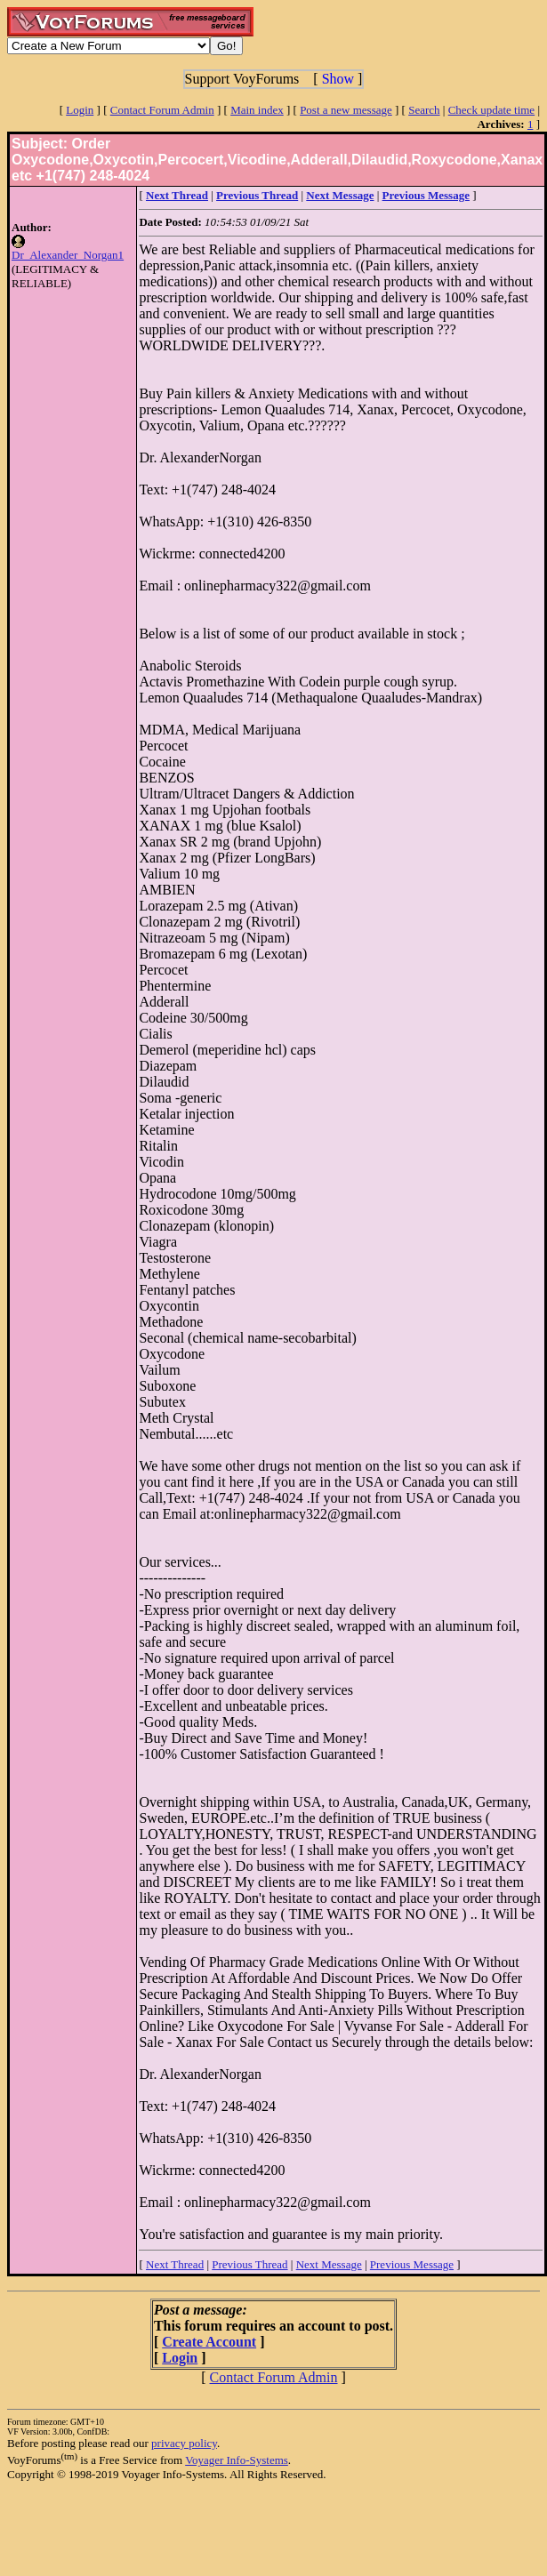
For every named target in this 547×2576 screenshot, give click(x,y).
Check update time (491, 109)
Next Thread (175, 2264)
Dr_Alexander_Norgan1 (68, 254)
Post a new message (346, 109)
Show (338, 78)
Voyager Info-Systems (236, 2460)
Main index (257, 109)
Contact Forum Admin (162, 109)
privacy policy (184, 2443)
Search (423, 109)
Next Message (329, 2264)
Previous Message (412, 2264)
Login (79, 109)
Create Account (209, 2341)
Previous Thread (249, 2264)
